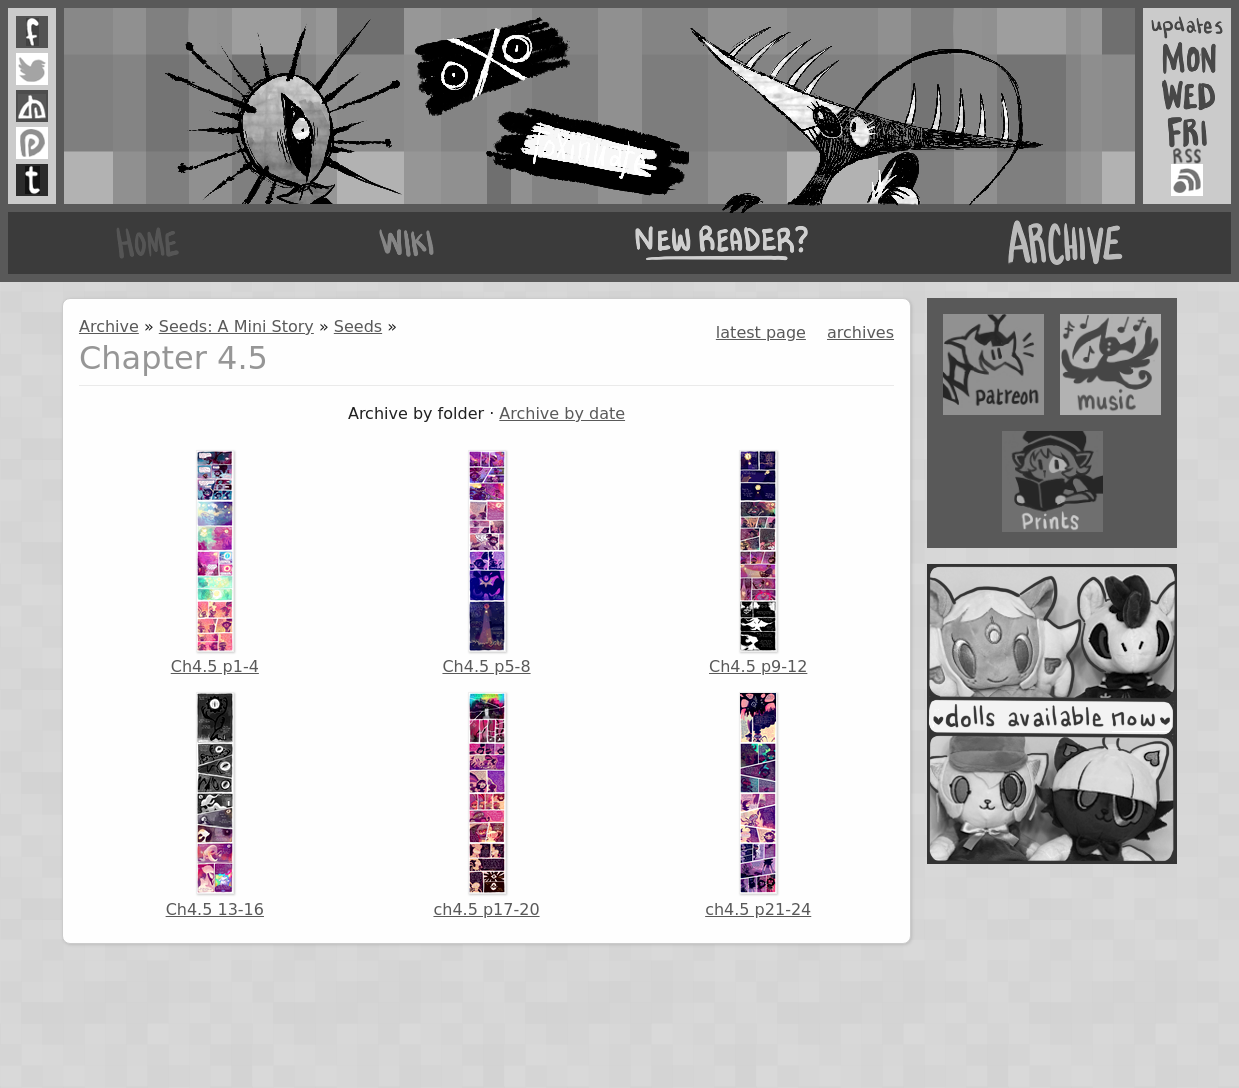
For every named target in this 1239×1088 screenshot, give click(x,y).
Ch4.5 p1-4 (215, 563)
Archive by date (562, 413)
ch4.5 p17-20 (486, 805)
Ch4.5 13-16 (215, 805)
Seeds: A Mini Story (236, 326)
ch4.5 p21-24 (758, 805)
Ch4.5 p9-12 (758, 563)
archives (860, 332)
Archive (109, 326)
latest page (761, 332)
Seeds (358, 326)
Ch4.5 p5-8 (486, 563)
